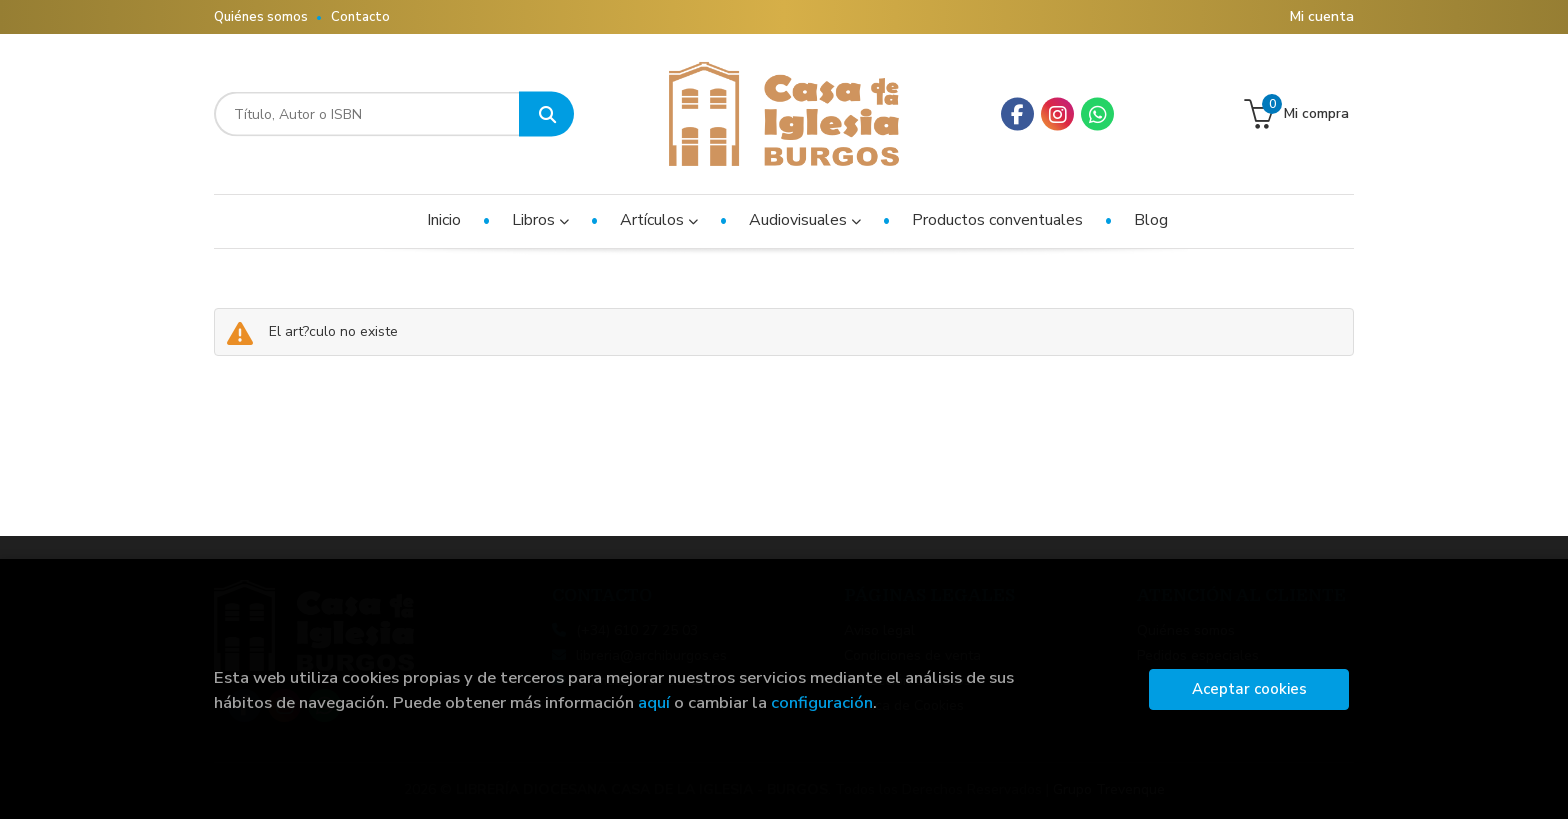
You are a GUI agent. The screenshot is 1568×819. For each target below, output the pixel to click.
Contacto (360, 17)
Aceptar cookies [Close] (1249, 689)
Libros (540, 220)
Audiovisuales (805, 220)
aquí (654, 702)
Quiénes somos (261, 17)
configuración (822, 702)
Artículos (659, 220)
